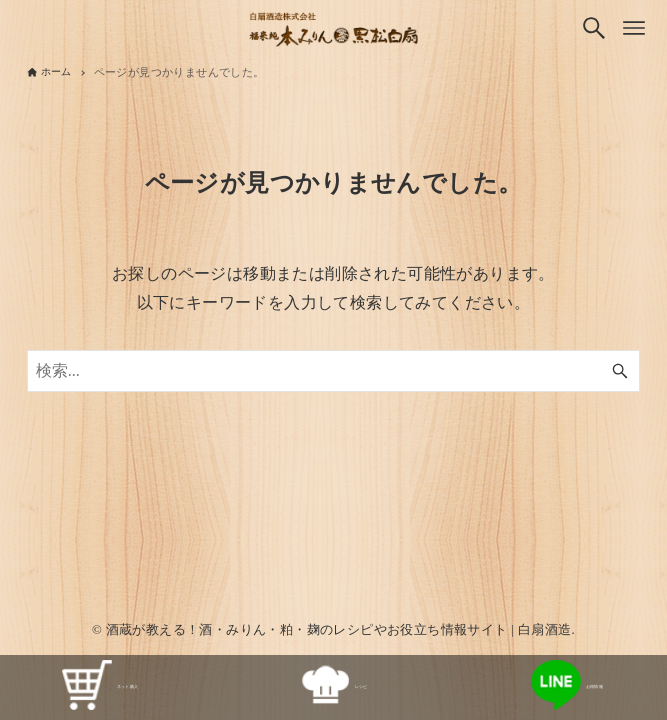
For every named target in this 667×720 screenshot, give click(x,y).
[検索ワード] (334, 371)
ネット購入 (100, 687)
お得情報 (567, 687)
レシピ (333, 687)
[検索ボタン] (594, 28)
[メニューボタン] (634, 28)
